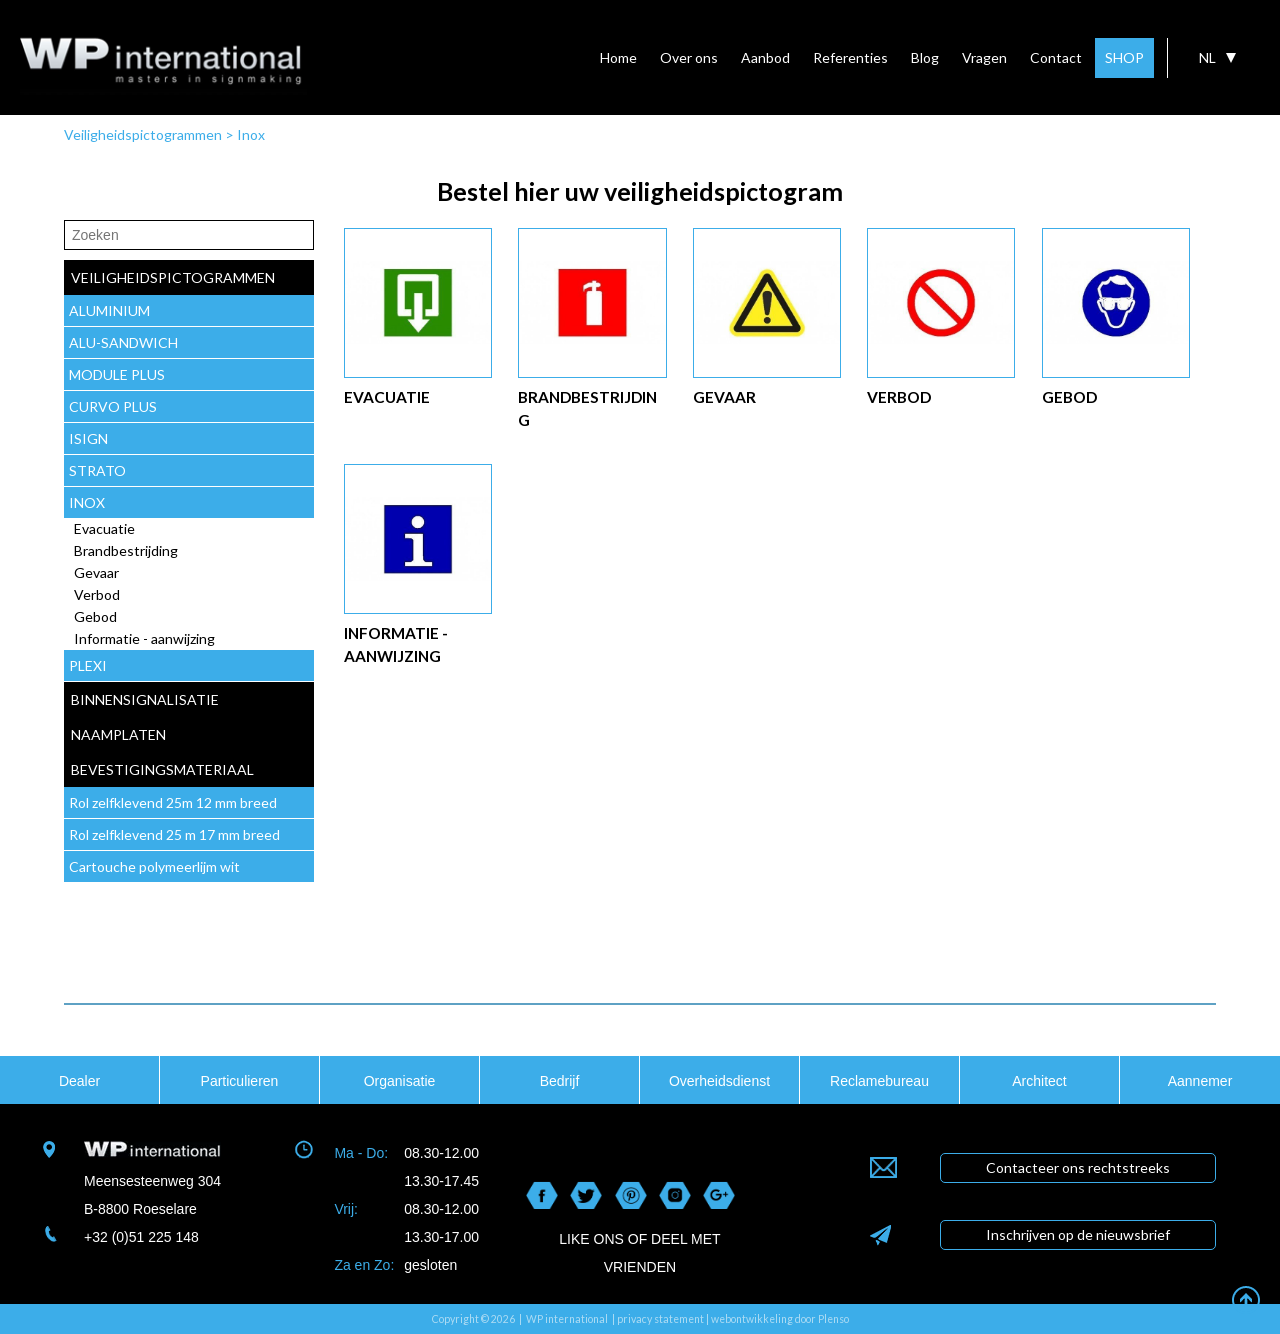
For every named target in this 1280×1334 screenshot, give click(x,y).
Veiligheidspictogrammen (143, 134)
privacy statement (660, 1319)
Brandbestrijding (126, 550)
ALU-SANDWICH (123, 342)
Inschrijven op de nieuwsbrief (1078, 1234)
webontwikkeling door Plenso (780, 1319)
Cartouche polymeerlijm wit (154, 866)
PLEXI (88, 665)
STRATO (97, 470)
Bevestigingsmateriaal (162, 769)
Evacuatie (104, 528)
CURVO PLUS (113, 406)
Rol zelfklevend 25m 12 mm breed (173, 802)
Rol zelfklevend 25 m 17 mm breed (174, 834)
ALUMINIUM (109, 310)
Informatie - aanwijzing (144, 638)
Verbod (97, 594)
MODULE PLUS (117, 374)
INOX (87, 502)
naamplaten (118, 734)
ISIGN (88, 438)
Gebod (95, 616)
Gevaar (96, 572)
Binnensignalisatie (145, 699)
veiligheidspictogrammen (173, 277)
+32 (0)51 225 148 (141, 1237)
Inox (251, 134)
